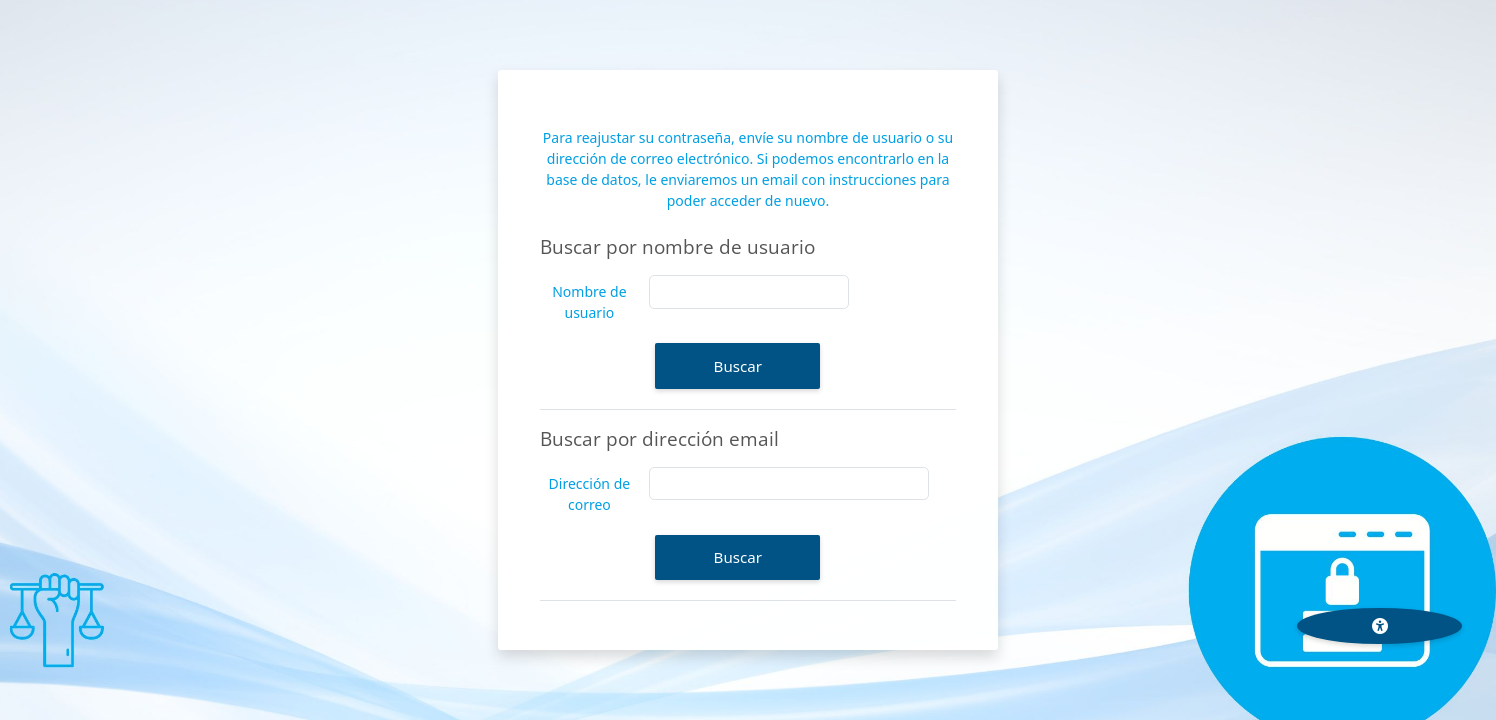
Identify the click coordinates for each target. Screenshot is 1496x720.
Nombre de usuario (589, 302)
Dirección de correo (590, 494)
